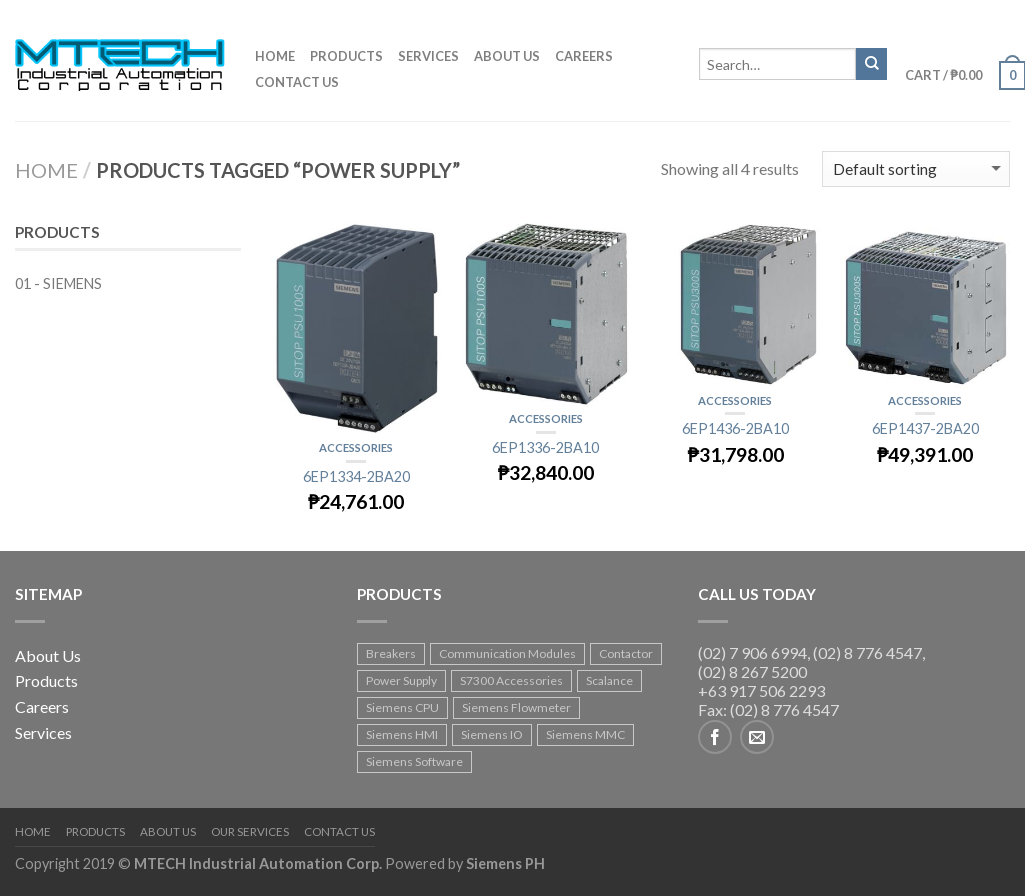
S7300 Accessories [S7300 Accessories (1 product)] (511, 680)
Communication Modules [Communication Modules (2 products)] (507, 653)
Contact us (297, 82)
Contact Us (339, 831)
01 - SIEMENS (58, 283)
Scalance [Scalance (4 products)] (609, 680)
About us (507, 56)
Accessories (356, 447)
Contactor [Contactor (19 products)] (626, 653)
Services (428, 56)
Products (346, 56)
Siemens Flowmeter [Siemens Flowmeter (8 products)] (516, 707)
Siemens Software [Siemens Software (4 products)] (414, 761)
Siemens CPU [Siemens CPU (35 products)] (402, 707)
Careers (584, 56)
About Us (48, 655)
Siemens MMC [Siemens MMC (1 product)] (585, 734)
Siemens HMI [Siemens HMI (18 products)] (402, 734)
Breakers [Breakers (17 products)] (391, 653)
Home (275, 56)
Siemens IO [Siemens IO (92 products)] (492, 734)
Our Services (250, 831)
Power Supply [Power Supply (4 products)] (401, 680)
